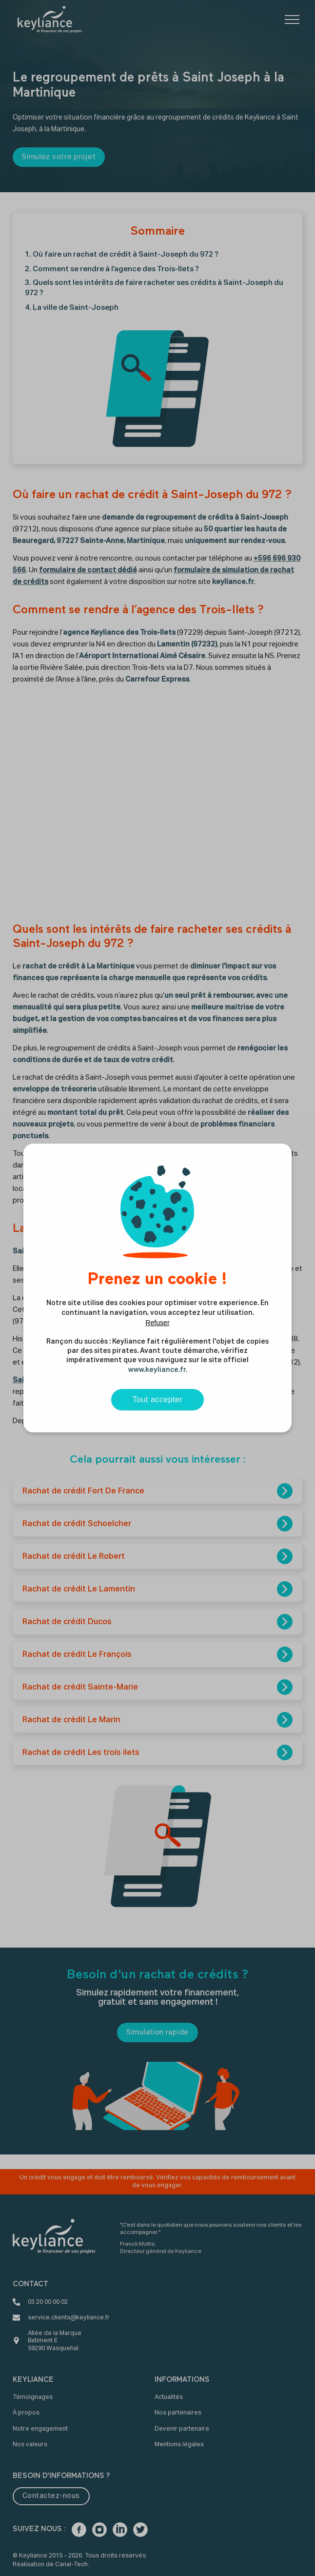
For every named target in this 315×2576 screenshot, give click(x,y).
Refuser (157, 1323)
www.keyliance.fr (157, 1370)
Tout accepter (158, 1399)
